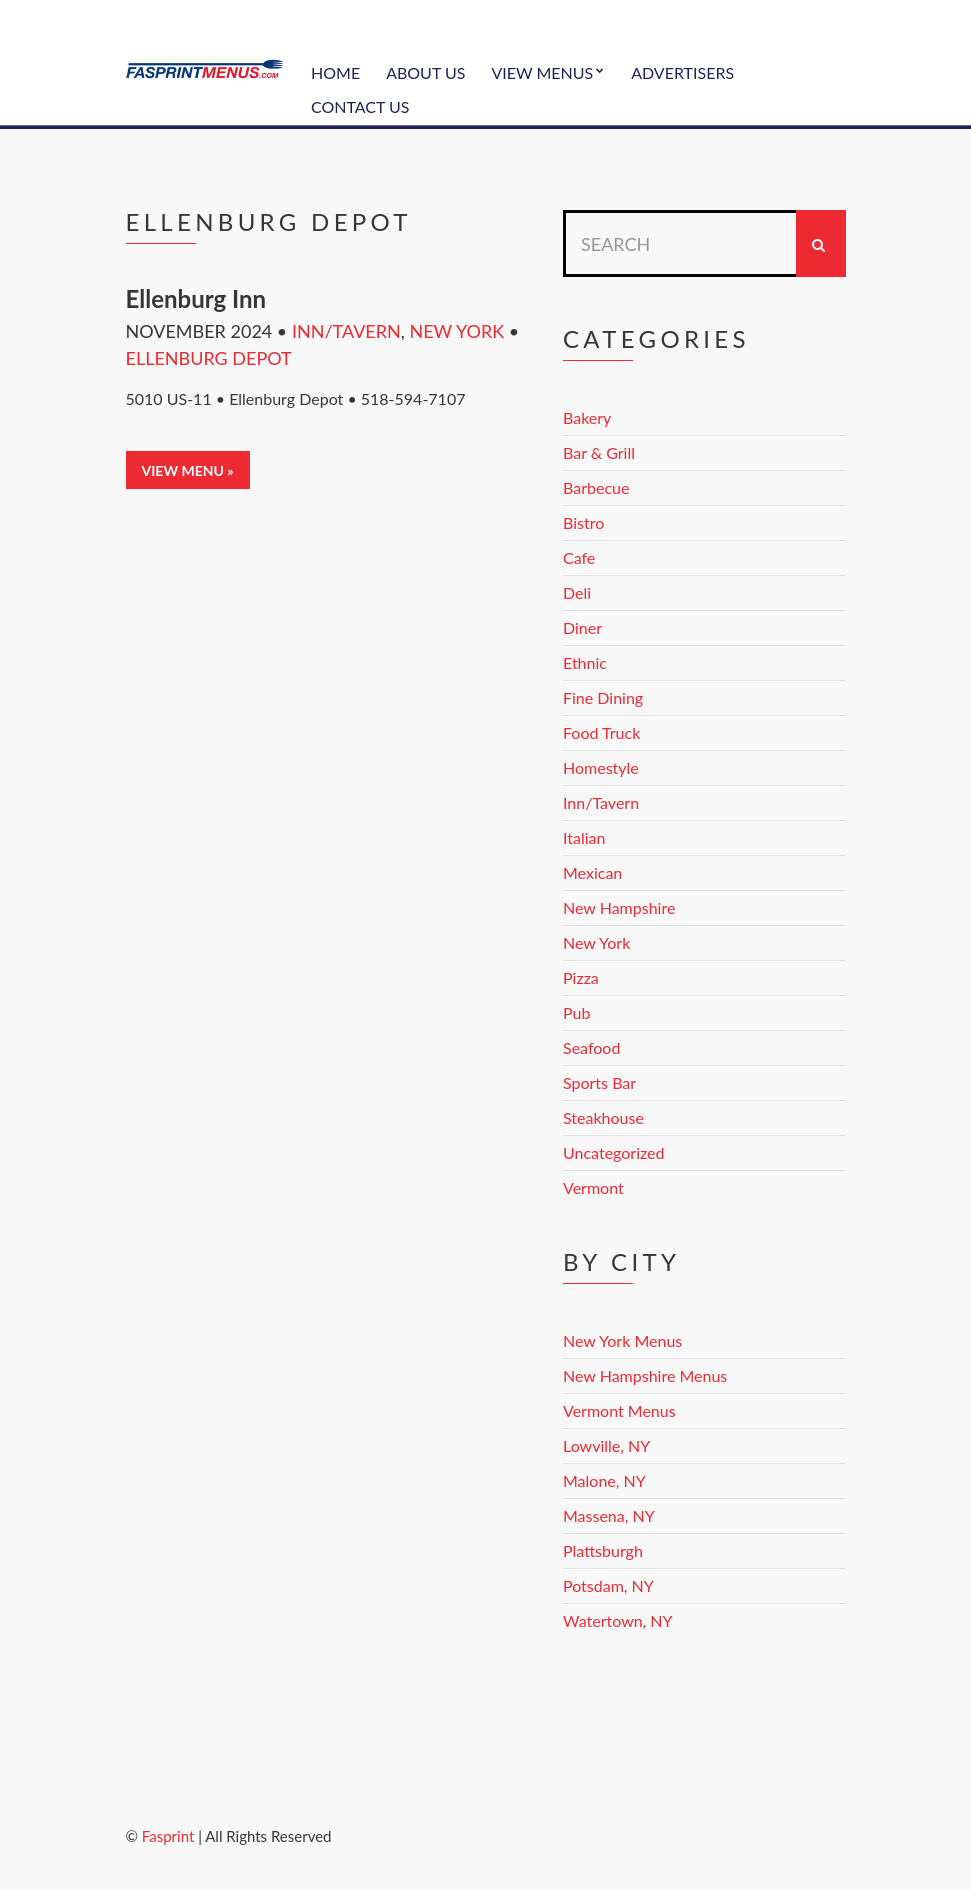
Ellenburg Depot (209, 358)
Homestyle (601, 767)
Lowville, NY (606, 1445)
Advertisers (682, 72)
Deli (577, 592)
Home (335, 72)
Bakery (587, 417)
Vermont (593, 1187)
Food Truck (601, 732)
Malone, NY (604, 1480)
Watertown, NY (618, 1620)
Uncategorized (614, 1152)
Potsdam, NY (608, 1585)
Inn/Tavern (346, 331)
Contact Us (360, 106)
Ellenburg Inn (196, 298)
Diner (582, 627)
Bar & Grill (599, 452)
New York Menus (622, 1340)
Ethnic (585, 662)
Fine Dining (603, 697)
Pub (576, 1012)
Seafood (591, 1047)
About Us (425, 72)
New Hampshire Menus (645, 1375)
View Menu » (188, 470)
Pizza (581, 977)
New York (456, 331)
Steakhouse (603, 1117)
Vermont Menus (619, 1410)
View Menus (542, 72)
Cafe (579, 557)
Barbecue (596, 487)
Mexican (592, 872)
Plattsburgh (603, 1550)
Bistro (583, 522)
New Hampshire (619, 907)
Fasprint (168, 1836)
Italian (584, 837)
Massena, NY (609, 1515)
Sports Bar (599, 1082)
